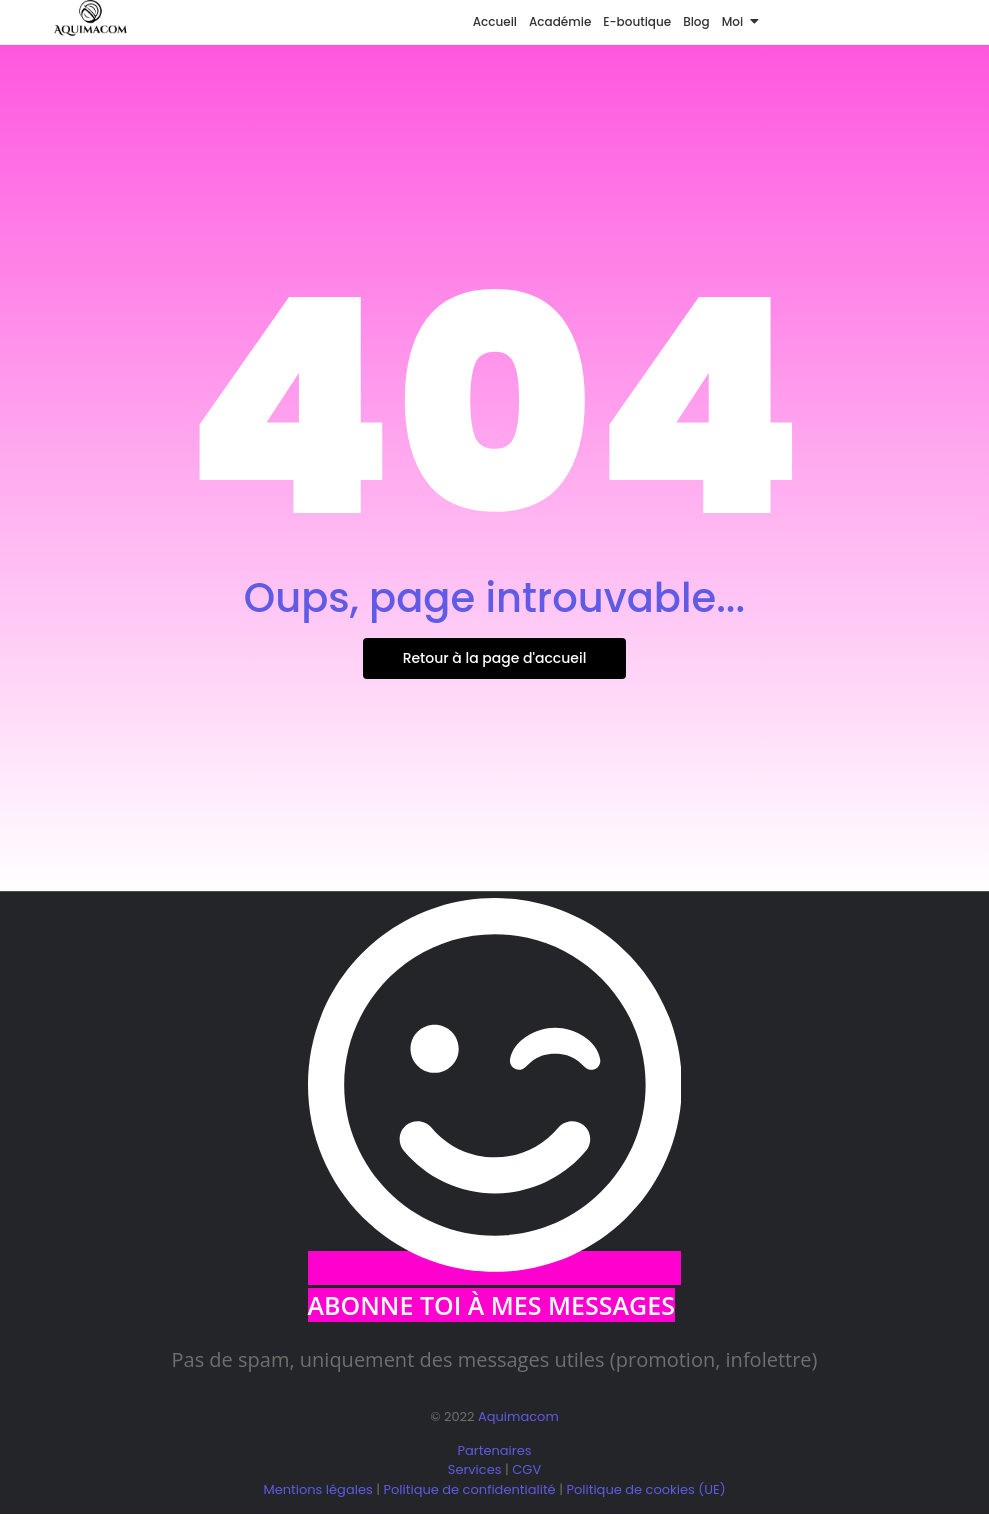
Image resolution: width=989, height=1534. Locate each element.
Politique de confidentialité (469, 1489)
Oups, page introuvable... (494, 598)
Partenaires (495, 1450)
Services (475, 1469)
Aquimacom (518, 1416)
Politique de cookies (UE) (645, 1489)
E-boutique (637, 21)
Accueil (495, 21)
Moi (735, 21)
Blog (696, 21)
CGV (526, 1469)
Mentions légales (317, 1489)
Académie (560, 21)
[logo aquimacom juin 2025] (90, 18)
